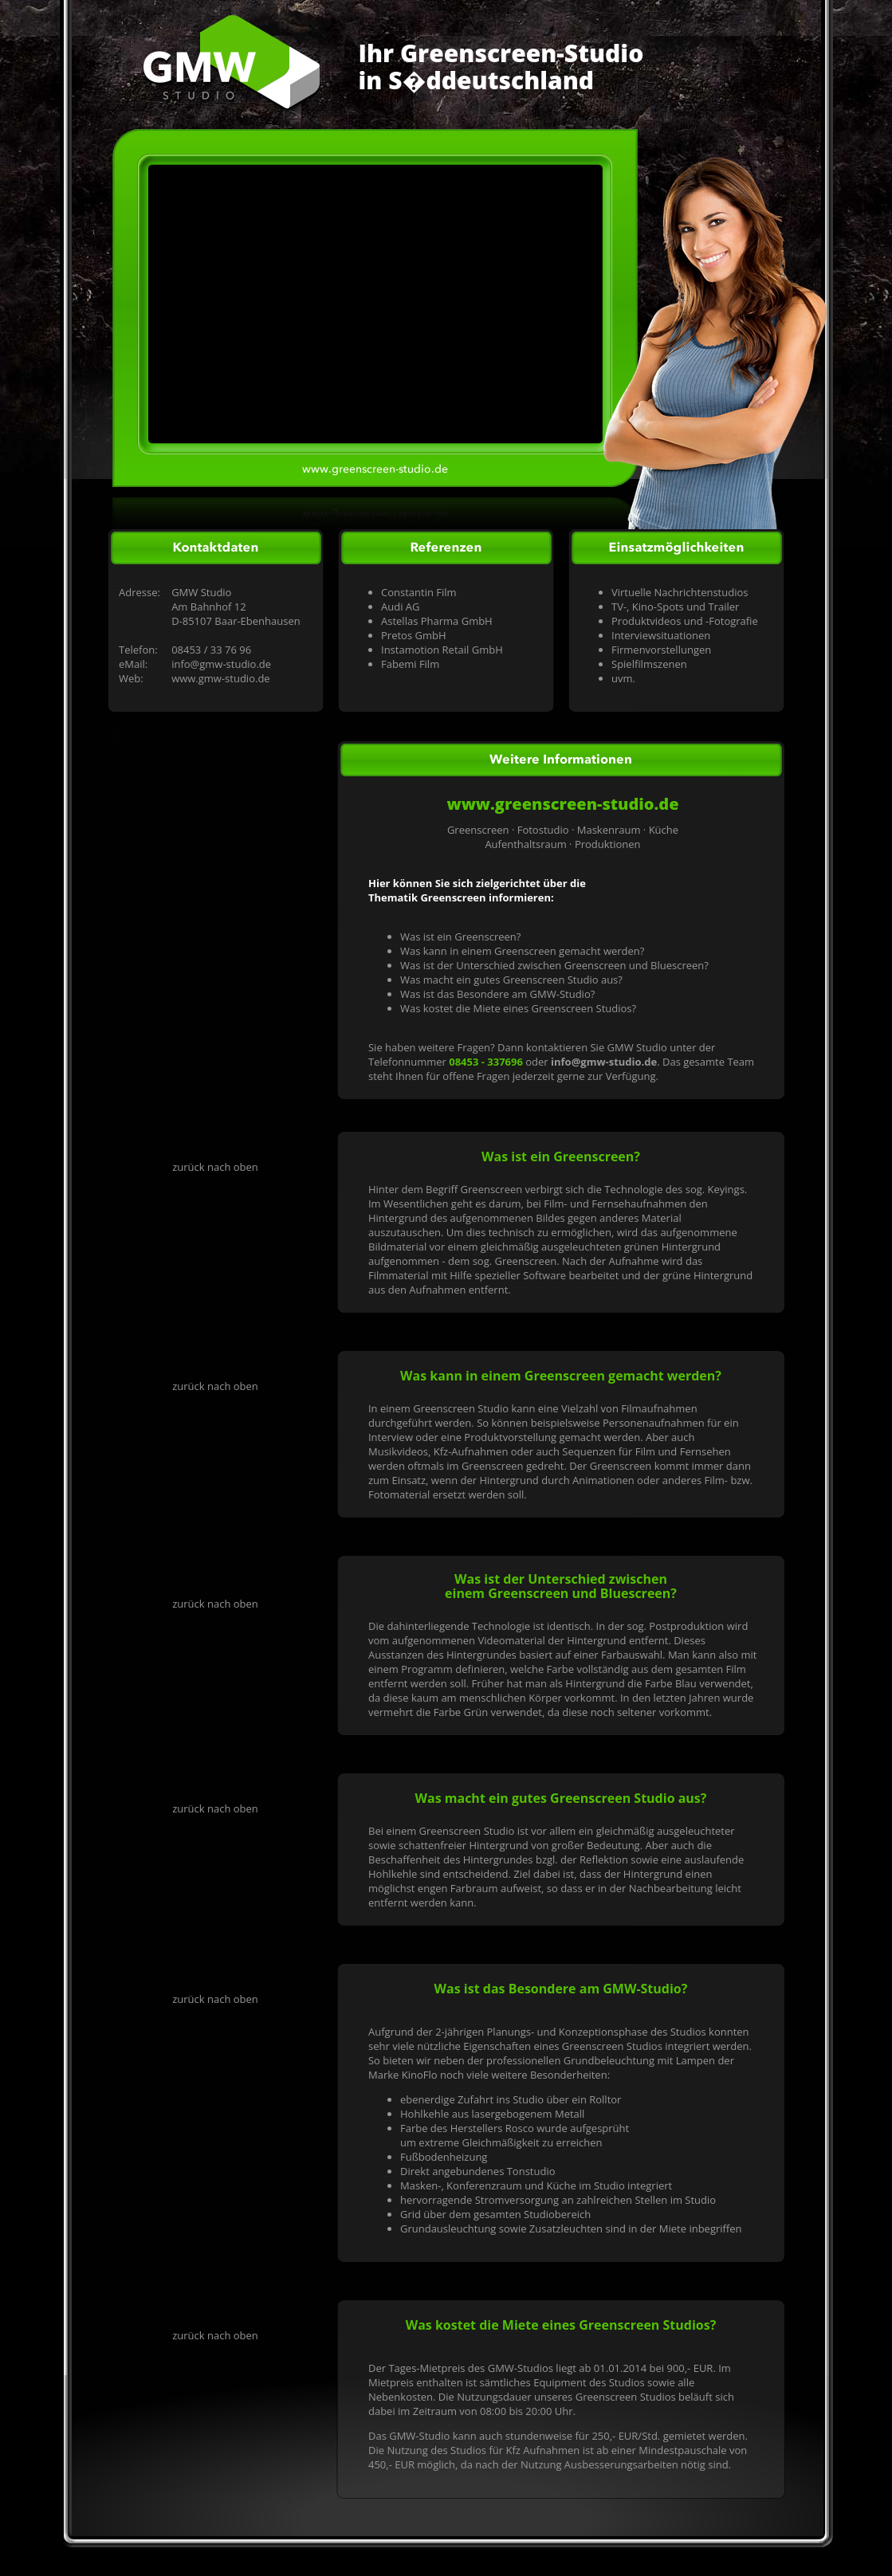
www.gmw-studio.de (220, 678)
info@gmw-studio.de (221, 664)
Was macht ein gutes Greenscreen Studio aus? (511, 979)
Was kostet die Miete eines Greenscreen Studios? (518, 1008)
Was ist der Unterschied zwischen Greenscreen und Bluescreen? (554, 965)
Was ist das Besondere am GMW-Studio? (497, 994)
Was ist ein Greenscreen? (460, 936)
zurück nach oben (215, 1167)
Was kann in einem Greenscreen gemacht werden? (522, 951)
